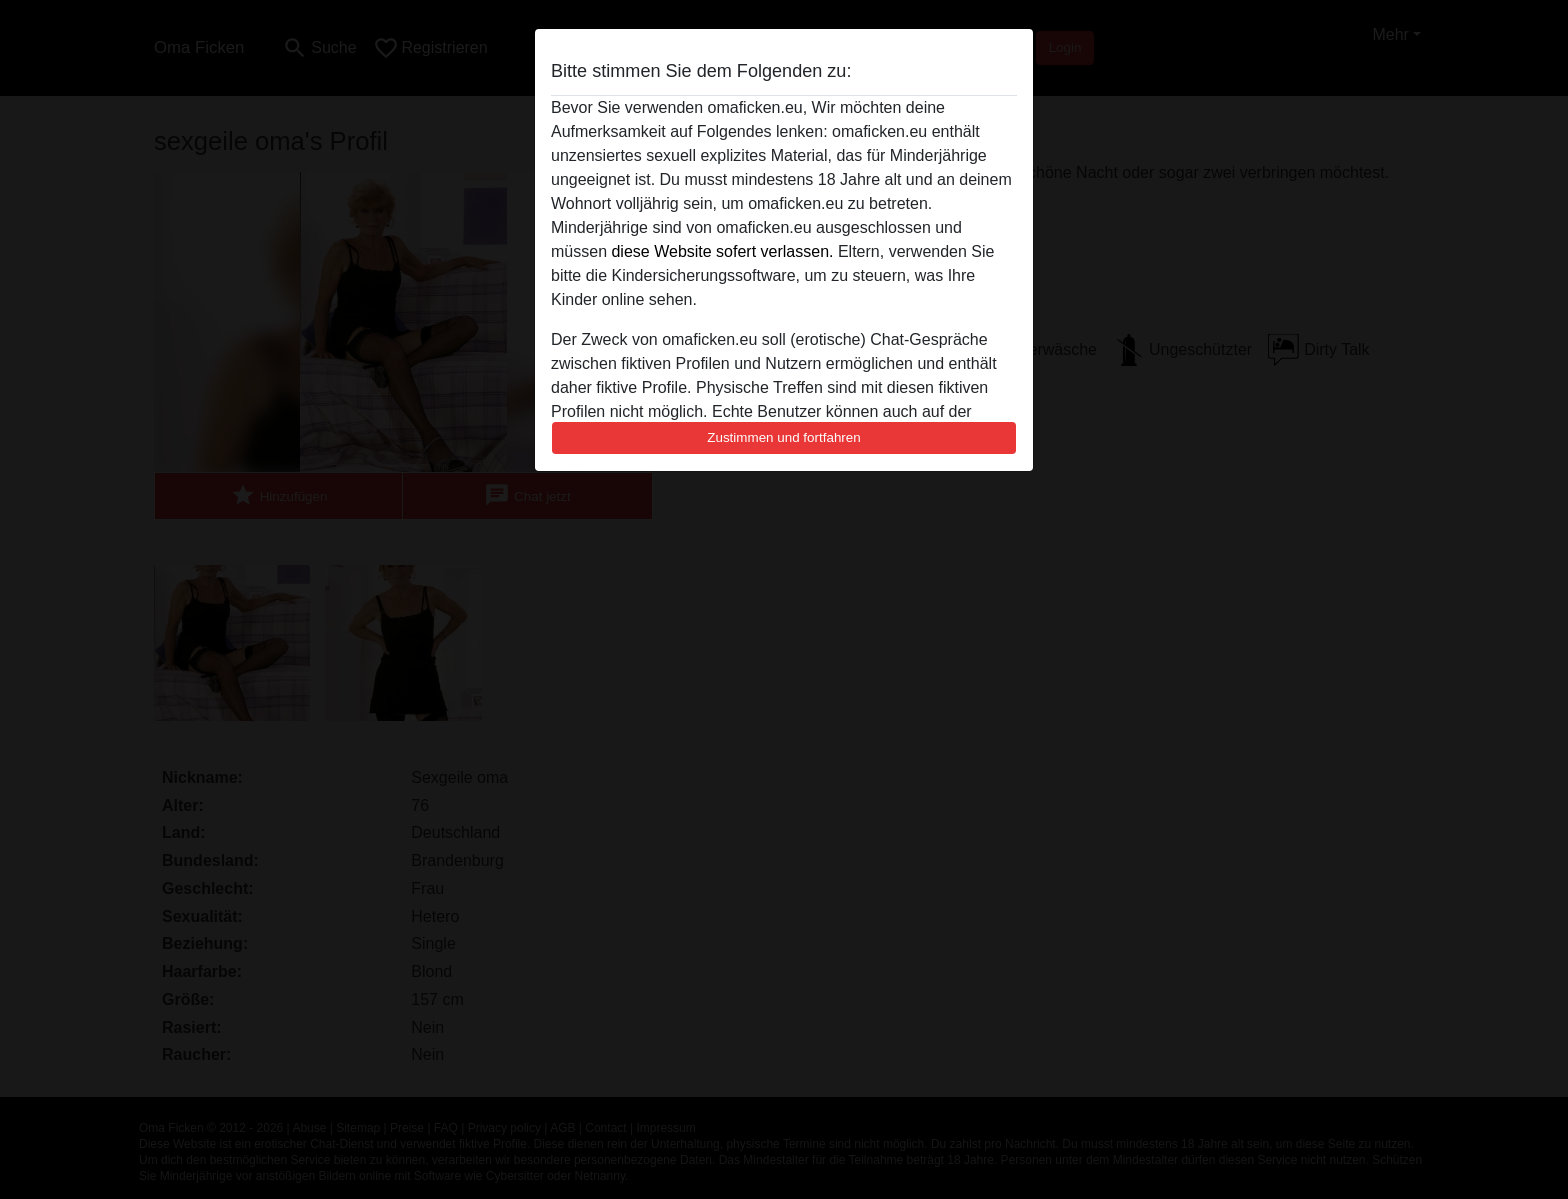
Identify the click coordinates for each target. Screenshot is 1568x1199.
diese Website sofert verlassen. (722, 251)
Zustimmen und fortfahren (784, 437)
